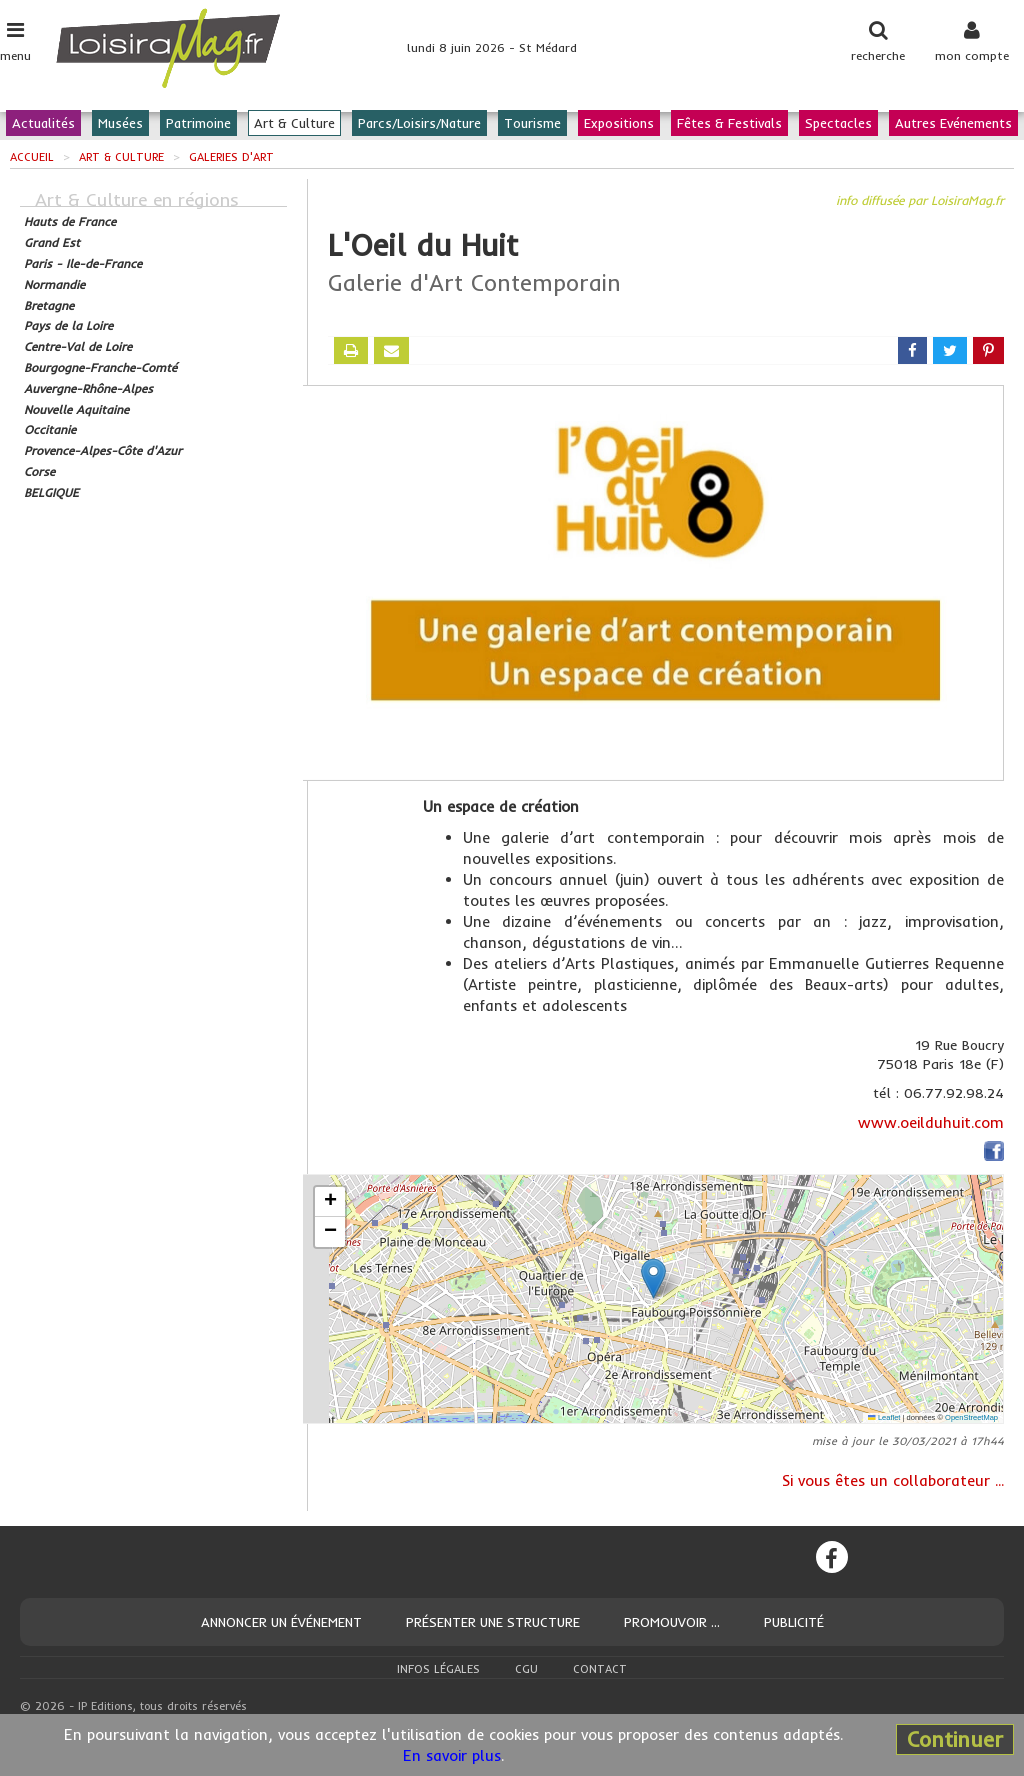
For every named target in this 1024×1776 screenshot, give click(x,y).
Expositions (619, 123)
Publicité (794, 1622)
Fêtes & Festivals (729, 123)
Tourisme (532, 123)
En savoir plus (452, 1755)
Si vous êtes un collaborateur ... (893, 1480)
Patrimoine (198, 123)
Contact (600, 1669)
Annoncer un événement (281, 1622)
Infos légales (438, 1669)
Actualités (43, 123)
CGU (526, 1669)
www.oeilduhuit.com (931, 1122)
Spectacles (838, 123)
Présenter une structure (493, 1622)
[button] (653, 1278)
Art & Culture (294, 123)
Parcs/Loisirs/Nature (419, 123)
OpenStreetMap (971, 1417)
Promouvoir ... (672, 1622)
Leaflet (884, 1417)
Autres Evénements (953, 123)
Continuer (955, 1739)
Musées (120, 123)
